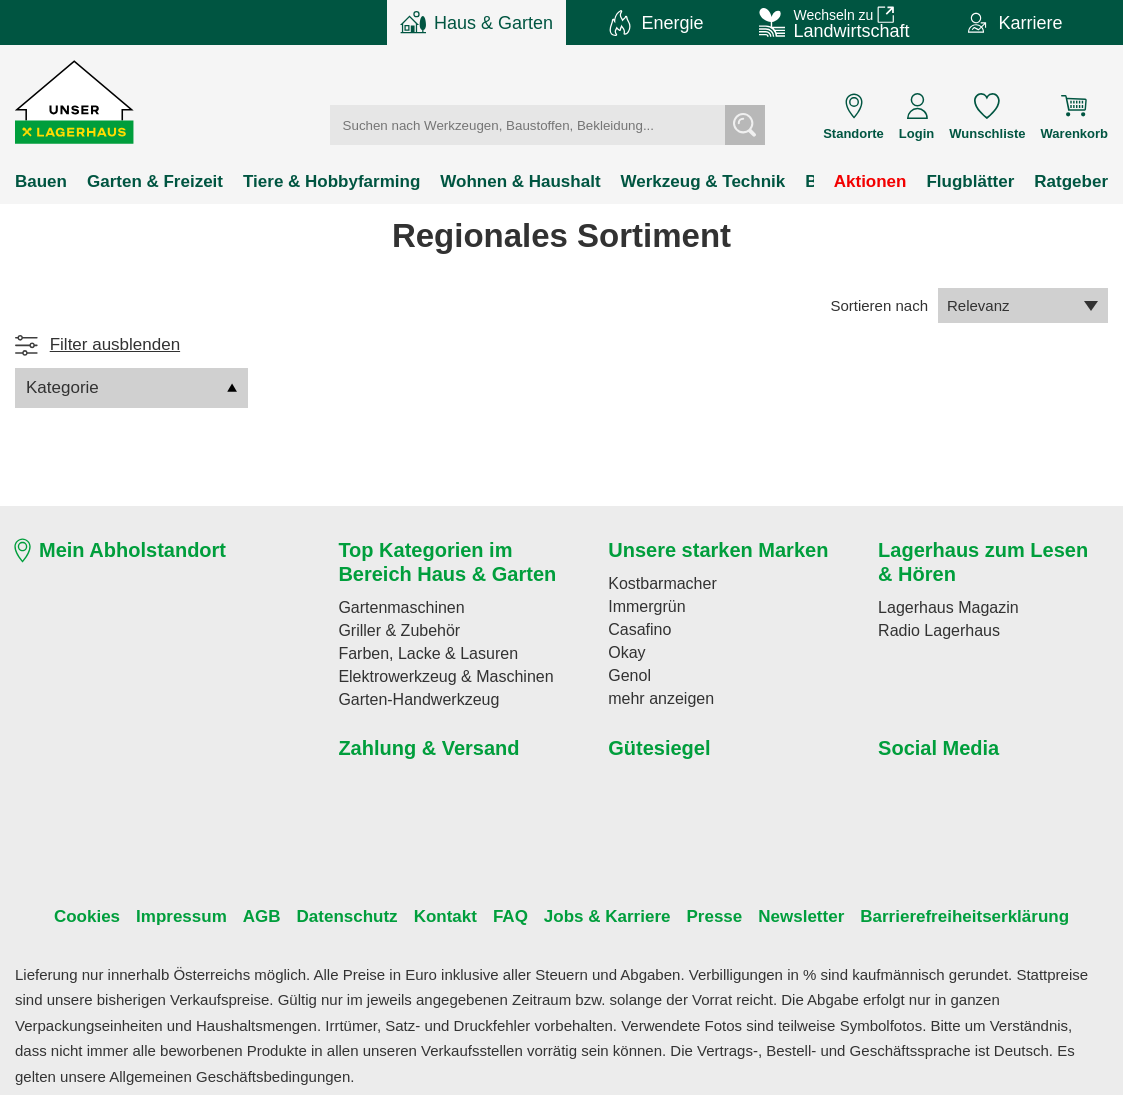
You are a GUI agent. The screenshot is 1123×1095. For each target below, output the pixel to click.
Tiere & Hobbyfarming (314, 182)
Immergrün (642, 606)
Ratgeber (1072, 182)
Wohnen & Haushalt (490, 182)
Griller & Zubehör (391, 630)
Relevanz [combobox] (1022, 305)
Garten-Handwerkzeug (409, 699)
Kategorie (131, 388)
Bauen (38, 182)
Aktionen (878, 182)
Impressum (201, 917)
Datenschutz (352, 917)
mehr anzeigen (654, 698)
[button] (75, 102)
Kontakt (446, 917)
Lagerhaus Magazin (940, 607)
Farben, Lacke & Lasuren (417, 653)
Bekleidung (795, 182)
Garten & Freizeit (146, 182)
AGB (273, 917)
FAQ (507, 917)
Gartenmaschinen (393, 607)
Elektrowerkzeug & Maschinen (433, 676)
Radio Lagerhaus (931, 630)
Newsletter (780, 917)
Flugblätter (974, 182)
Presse (697, 917)
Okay (624, 652)
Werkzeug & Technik (658, 182)
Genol (626, 675)
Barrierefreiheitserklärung (938, 917)
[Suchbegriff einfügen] (540, 125)
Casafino (636, 629)
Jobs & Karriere (597, 917)
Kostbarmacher (656, 583)
